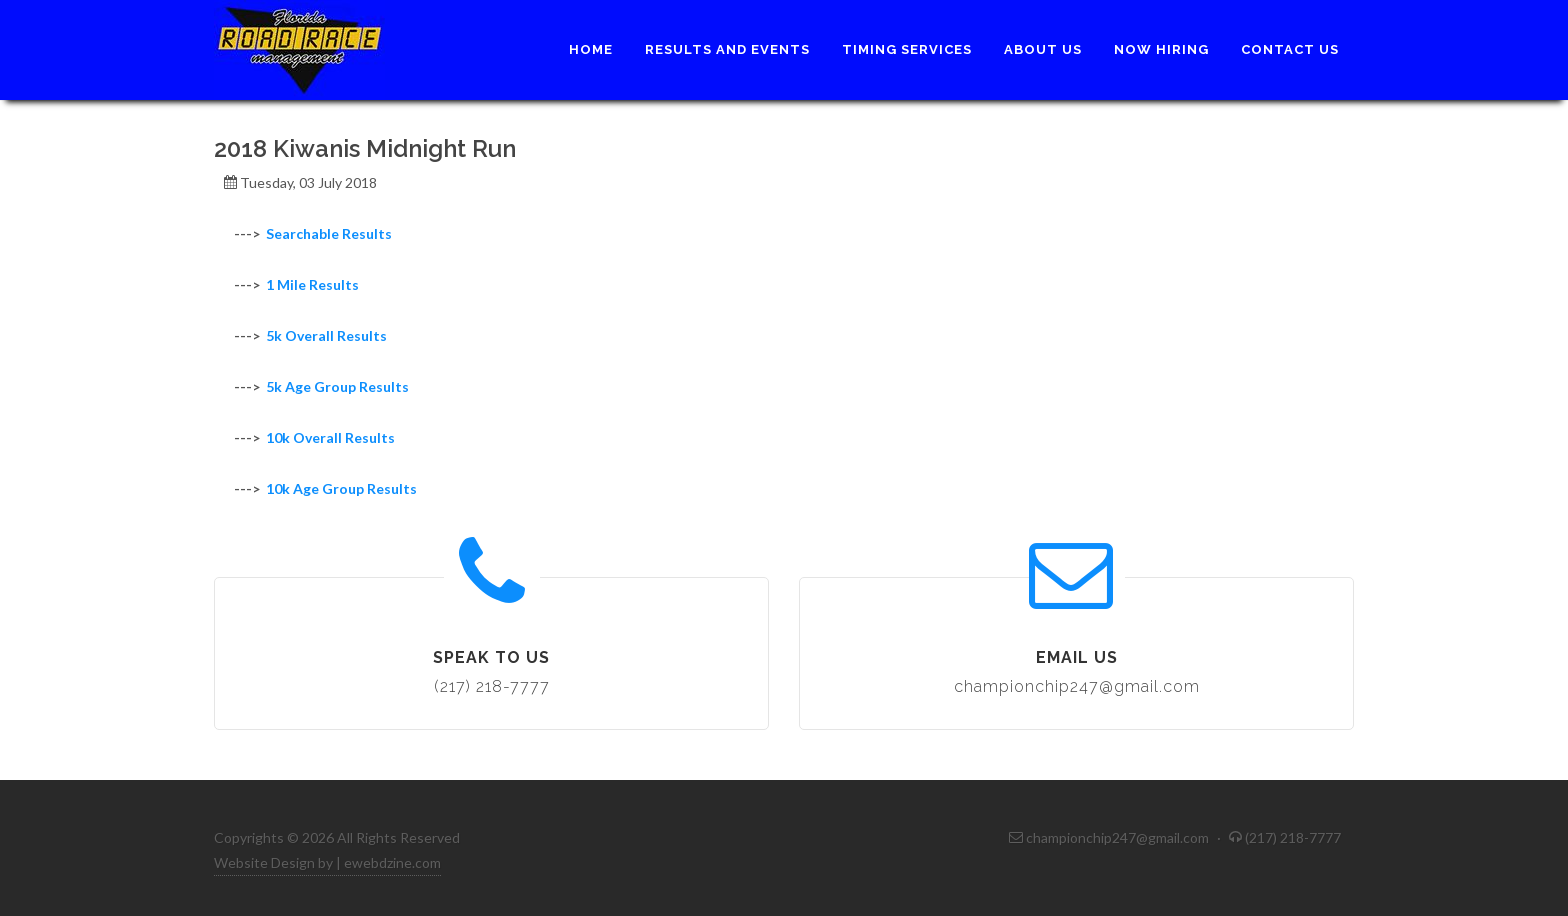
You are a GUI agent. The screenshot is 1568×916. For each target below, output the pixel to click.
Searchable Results (329, 233)
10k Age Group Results (341, 488)
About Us (1043, 49)
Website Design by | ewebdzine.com (327, 862)
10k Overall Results (330, 437)
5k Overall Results (326, 335)
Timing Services (907, 49)
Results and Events (727, 49)
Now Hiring (1161, 49)
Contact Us (1290, 49)
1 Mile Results (312, 284)
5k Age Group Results (337, 386)
